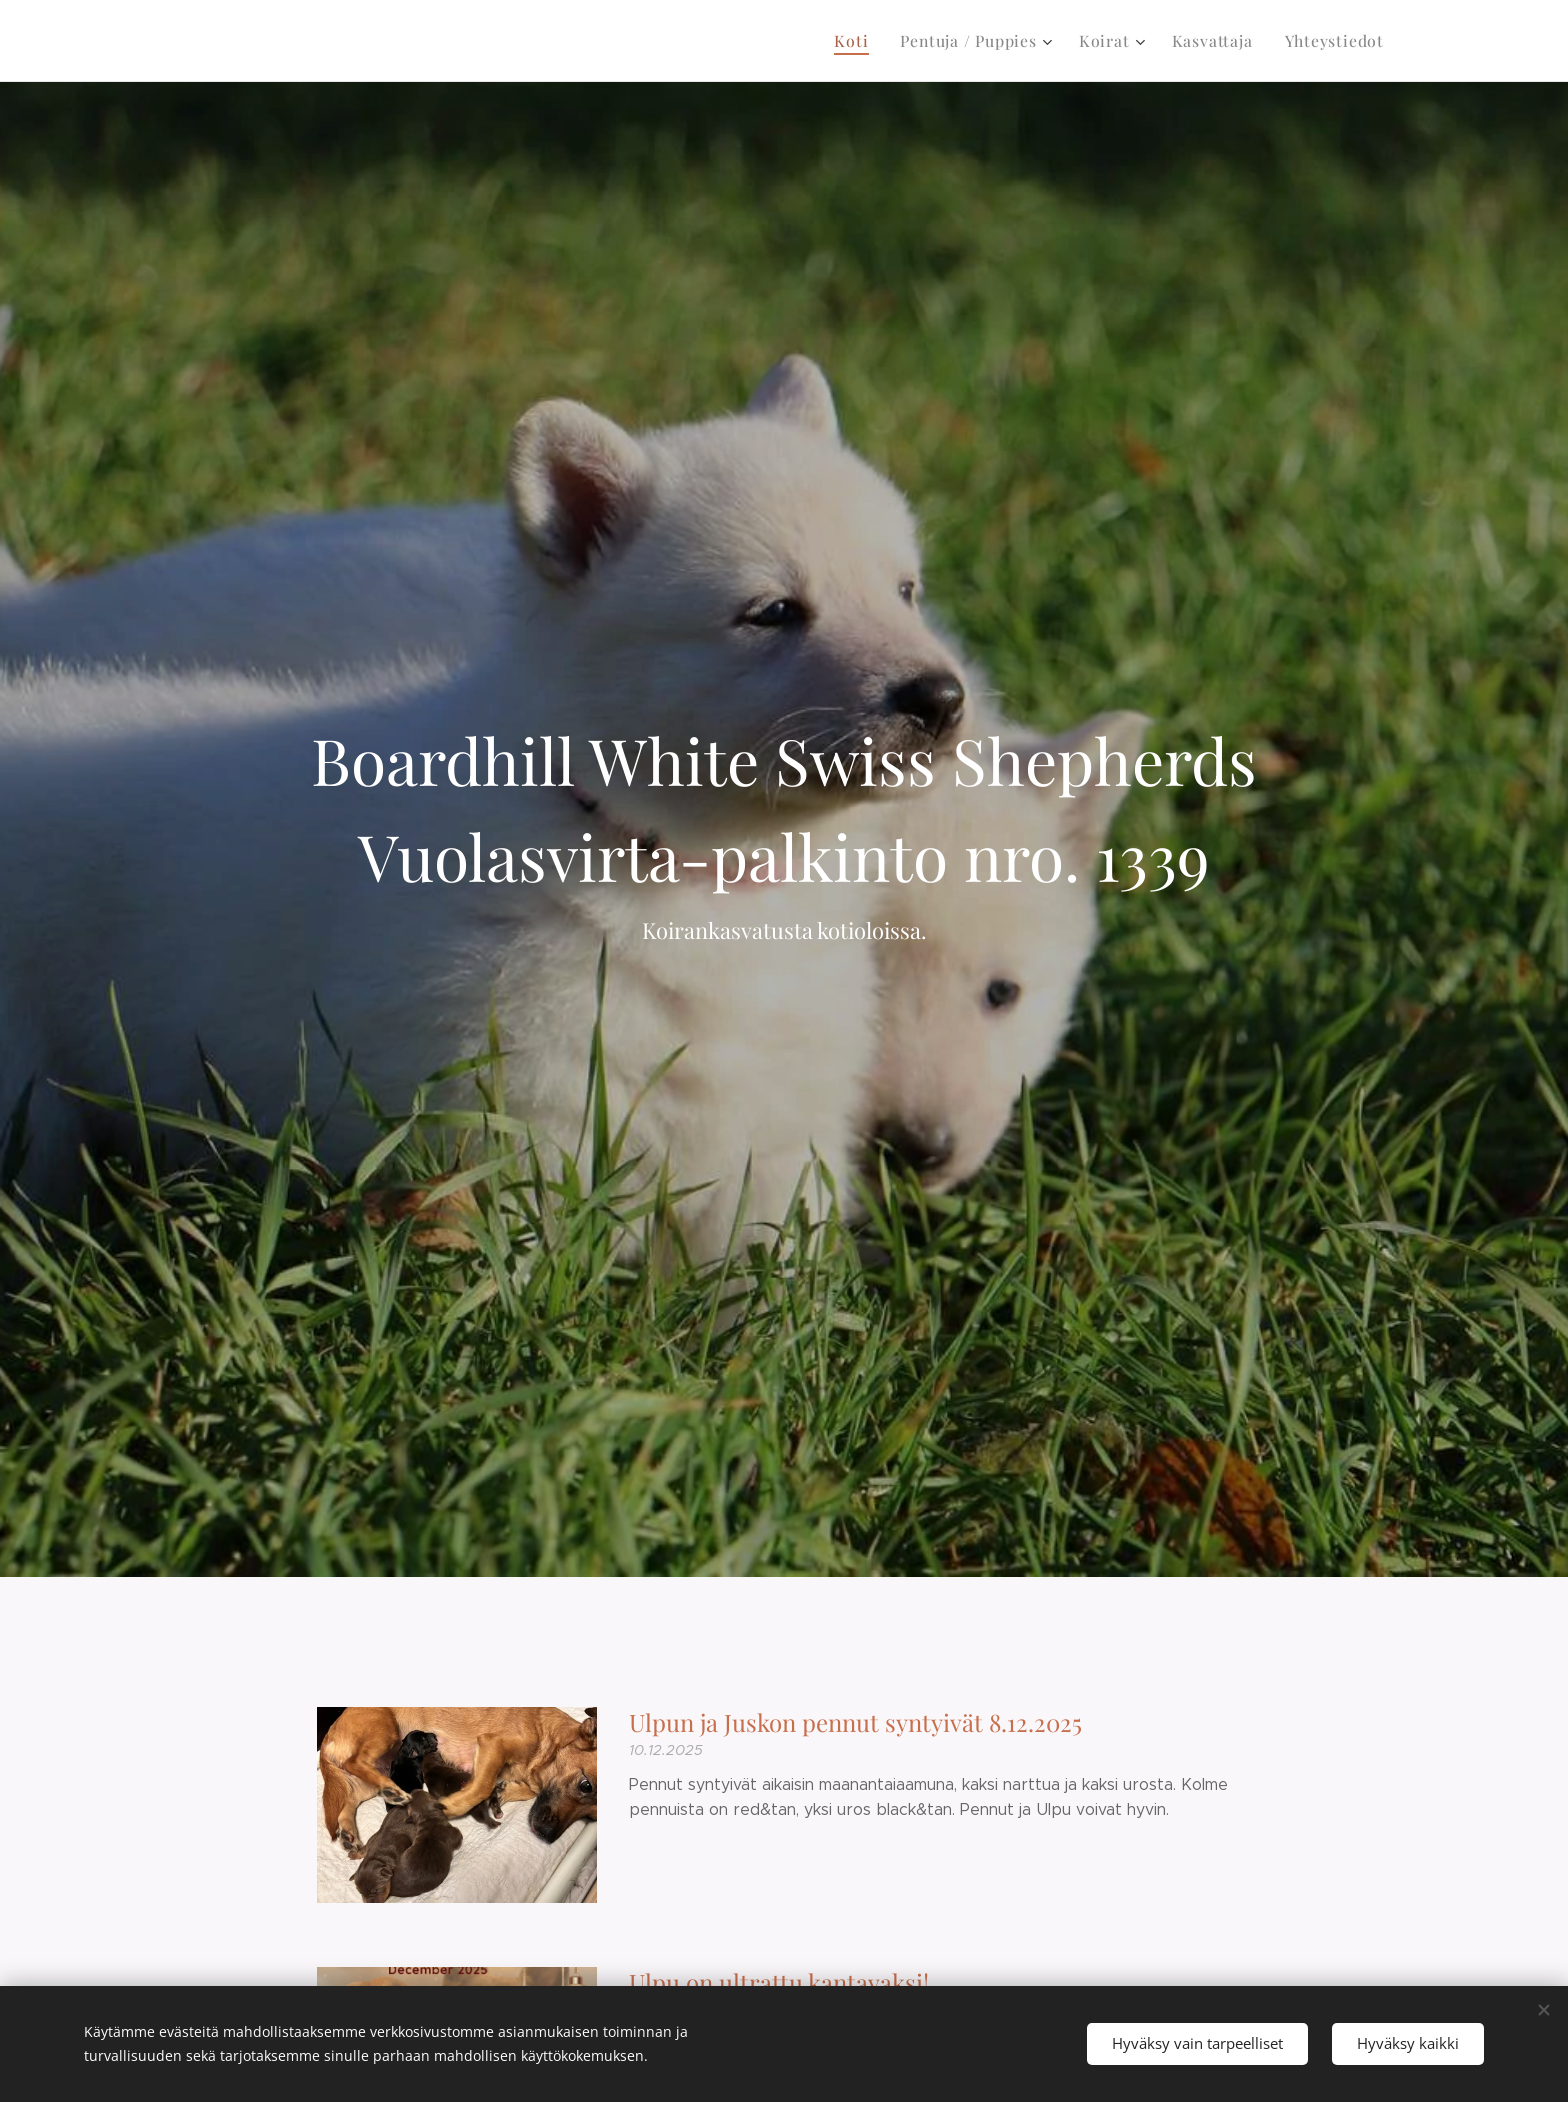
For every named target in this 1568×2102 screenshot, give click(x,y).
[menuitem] (872, 41)
